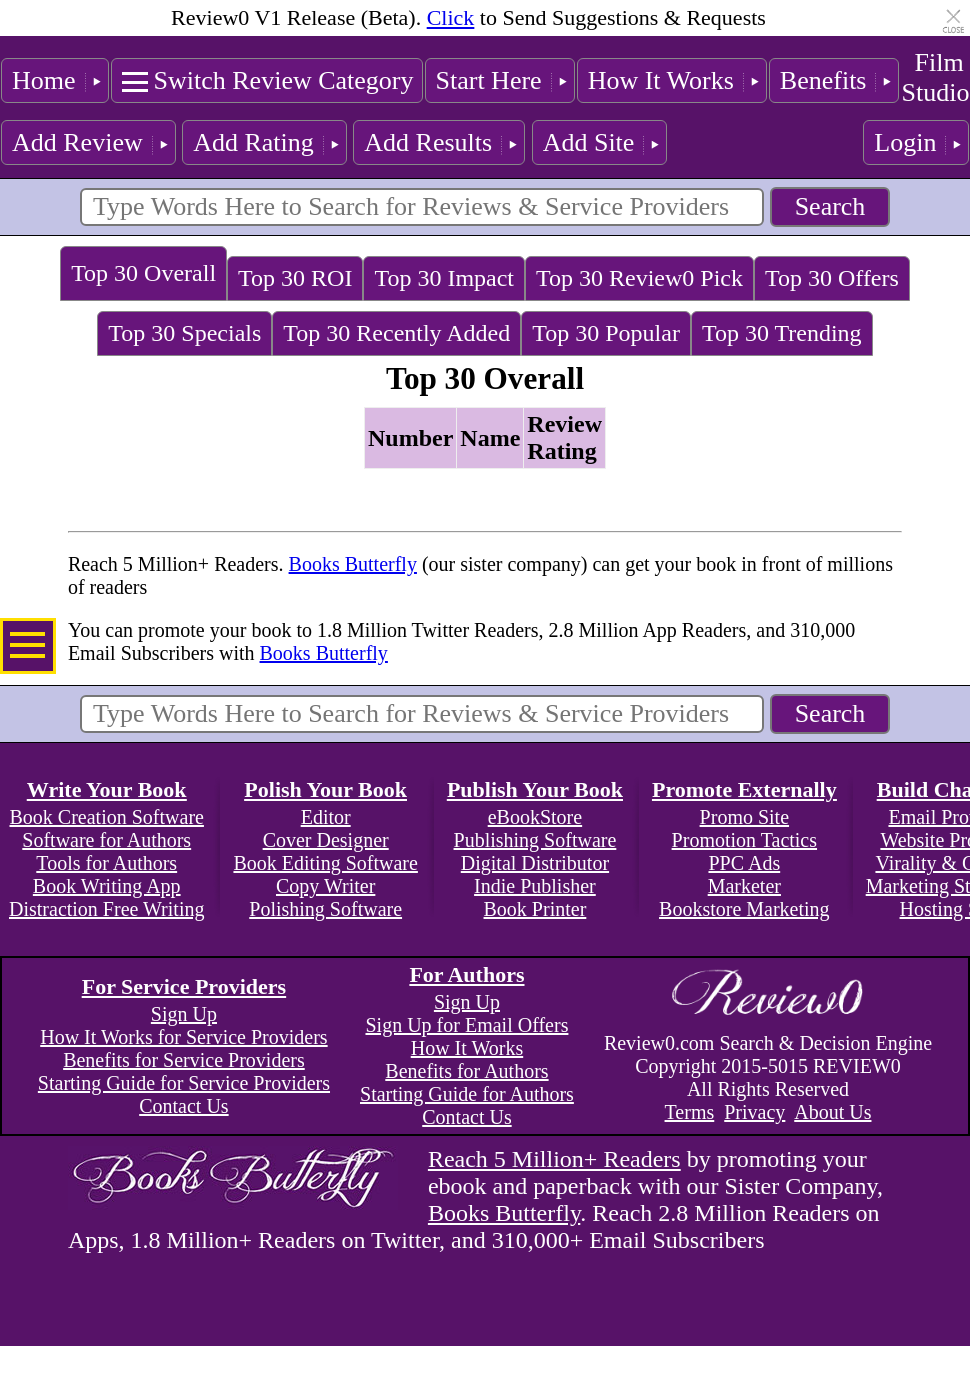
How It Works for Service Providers (183, 1037)
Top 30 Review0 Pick (639, 278)
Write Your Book (107, 789)
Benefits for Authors (466, 1071)
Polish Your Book (325, 789)
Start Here (489, 80)
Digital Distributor (535, 863)
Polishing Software (325, 909)
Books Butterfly (353, 564)
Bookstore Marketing (744, 909)
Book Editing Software (325, 863)
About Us (832, 1112)
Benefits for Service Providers (184, 1060)
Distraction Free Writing (106, 909)
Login (905, 142)
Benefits (823, 80)
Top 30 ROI (295, 278)
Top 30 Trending (782, 333)
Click (451, 17)
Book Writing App (107, 886)
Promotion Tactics (744, 840)
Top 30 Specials (184, 333)
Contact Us (183, 1106)
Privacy (754, 1112)
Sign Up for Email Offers (466, 1025)
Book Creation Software (107, 817)
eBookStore (535, 817)
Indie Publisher (535, 886)
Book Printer (535, 909)
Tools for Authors (106, 863)
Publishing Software (535, 840)
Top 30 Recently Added (396, 333)
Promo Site (744, 817)
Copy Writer (325, 886)
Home (44, 80)
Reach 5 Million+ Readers (554, 1159)
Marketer (744, 886)
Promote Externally (744, 789)
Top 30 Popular (606, 333)
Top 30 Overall (143, 273)
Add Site (589, 142)
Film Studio (935, 77)
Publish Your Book (535, 789)
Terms (690, 1112)
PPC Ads (744, 863)
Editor (326, 817)
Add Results (428, 142)
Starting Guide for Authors (467, 1094)
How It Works (661, 80)
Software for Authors (106, 840)
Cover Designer (326, 840)
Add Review (77, 142)
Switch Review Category (284, 80)
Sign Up (184, 1014)
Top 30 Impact (444, 278)
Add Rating (253, 142)
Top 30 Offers (832, 278)
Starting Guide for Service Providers (184, 1083)
